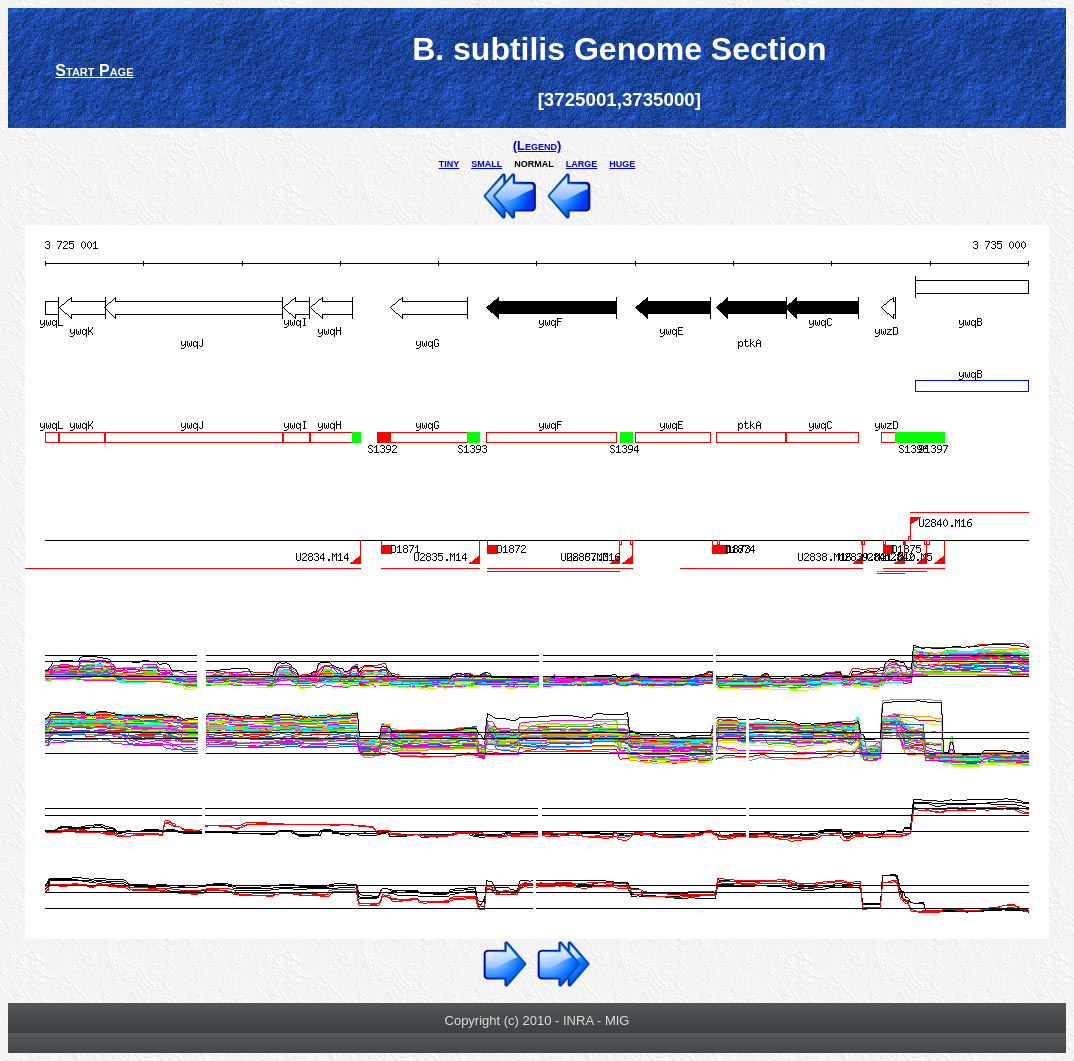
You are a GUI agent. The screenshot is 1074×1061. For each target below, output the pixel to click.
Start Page (94, 70)
